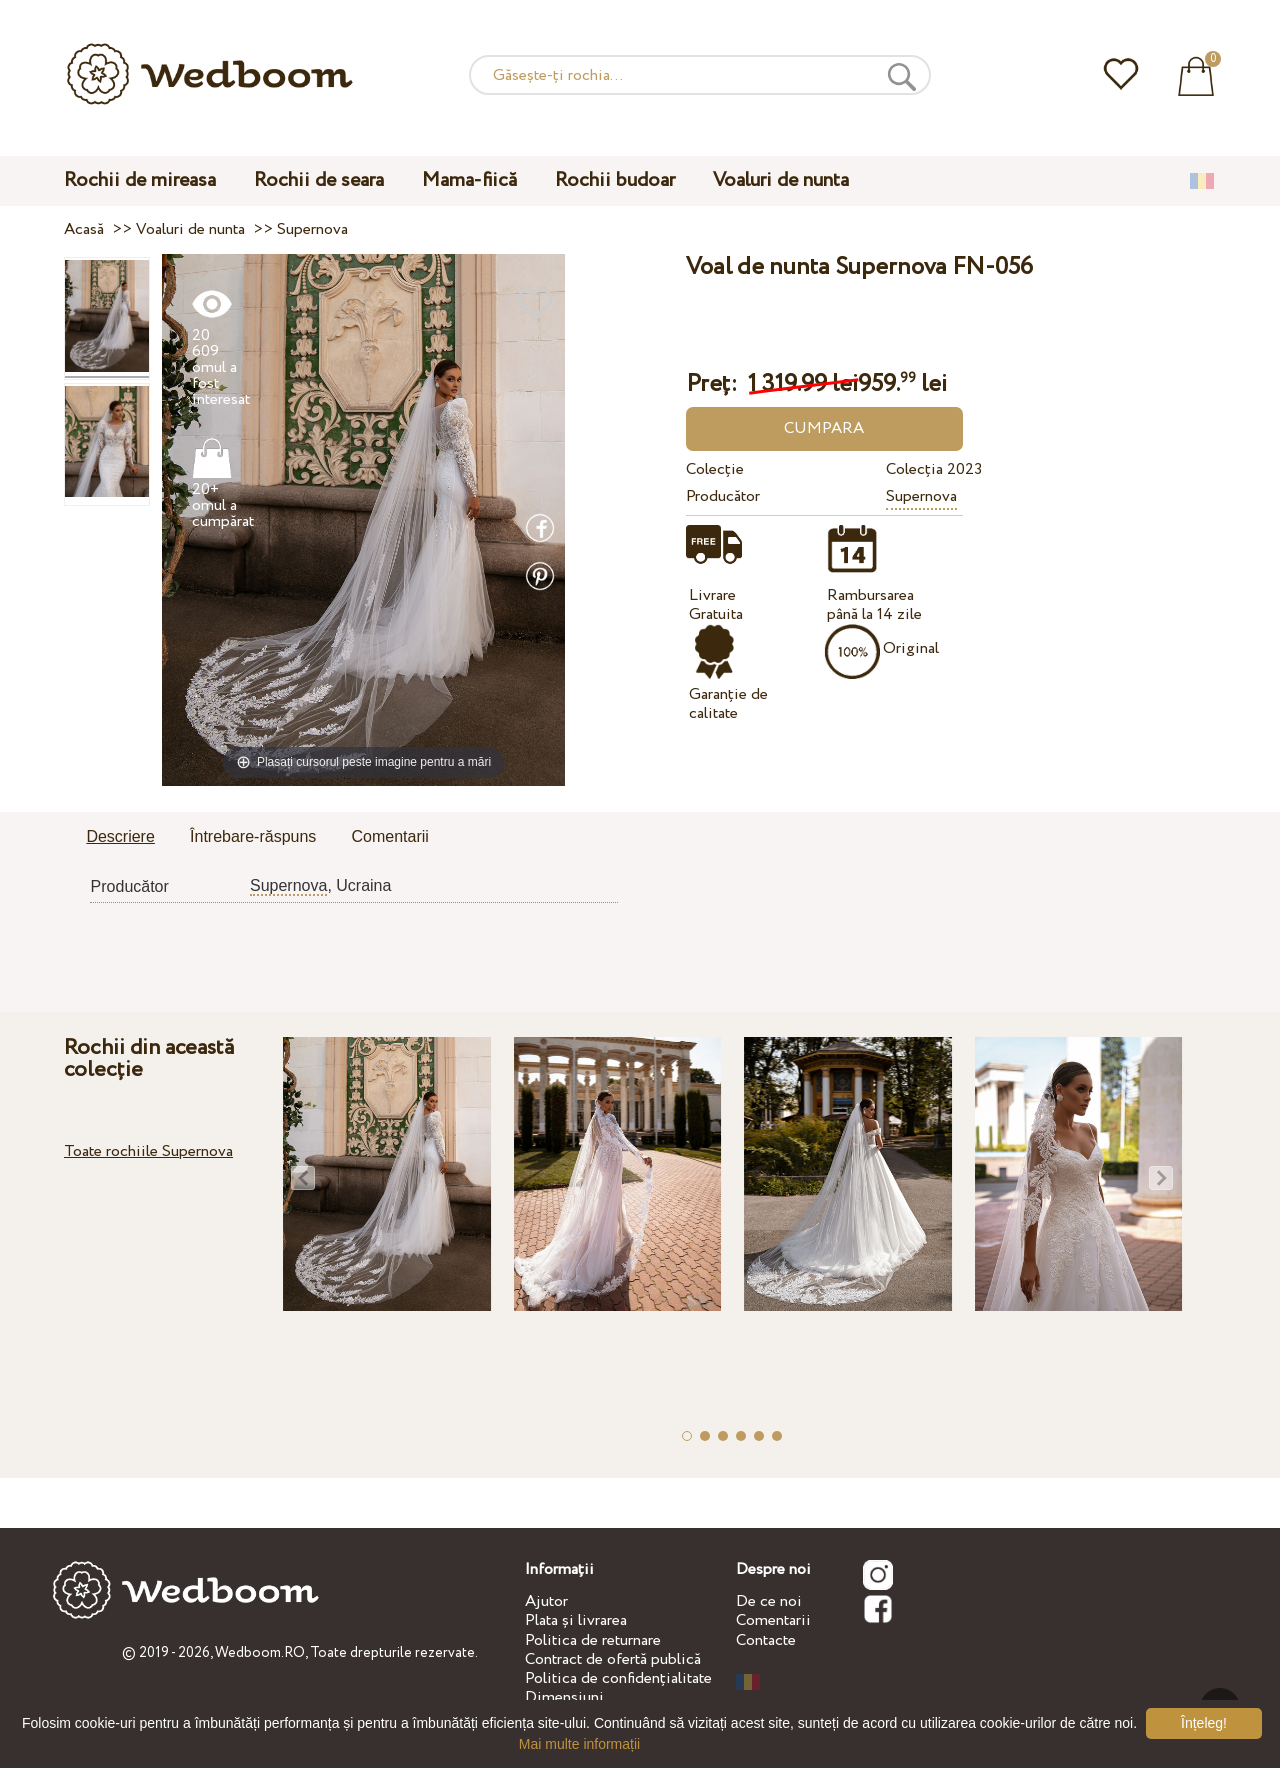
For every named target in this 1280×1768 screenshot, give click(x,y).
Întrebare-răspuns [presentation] (253, 836)
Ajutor (546, 1601)
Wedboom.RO (260, 1653)
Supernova (921, 496)
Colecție (715, 469)
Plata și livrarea (576, 1620)
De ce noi (769, 1601)
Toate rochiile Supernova (148, 1151)
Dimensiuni (564, 1697)
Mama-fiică (469, 180)
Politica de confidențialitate (618, 1678)
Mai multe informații (579, 1744)
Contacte (766, 1640)
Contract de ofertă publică (613, 1659)
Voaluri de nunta (781, 180)
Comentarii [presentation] (390, 836)
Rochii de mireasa (140, 180)
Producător (723, 496)
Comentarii (773, 1620)
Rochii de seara (319, 180)
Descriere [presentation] (120, 836)
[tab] (120, 838)
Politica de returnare (593, 1640)
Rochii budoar (615, 180)
